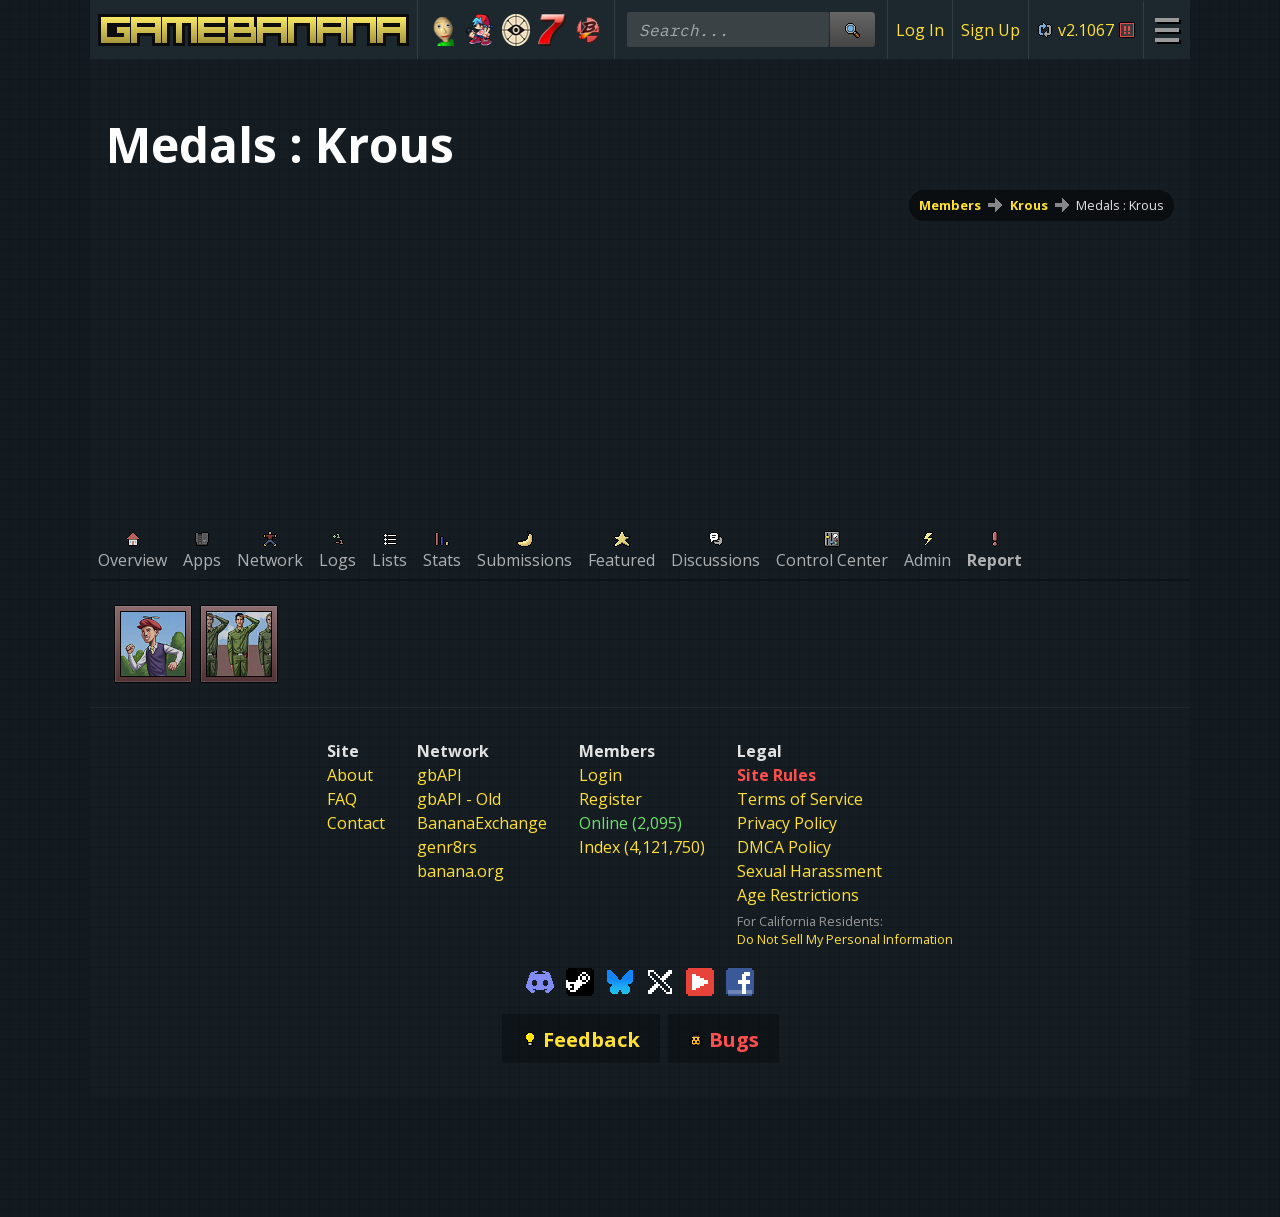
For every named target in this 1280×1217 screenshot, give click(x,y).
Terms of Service (800, 799)
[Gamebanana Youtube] (700, 980)
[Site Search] (852, 29)
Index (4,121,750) (642, 847)
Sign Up (990, 30)
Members (950, 205)
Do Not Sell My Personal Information (845, 939)
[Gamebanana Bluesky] (620, 980)
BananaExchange (482, 823)
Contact (356, 823)
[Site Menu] (1166, 29)
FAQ (342, 799)
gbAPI (439, 775)
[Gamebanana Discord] (540, 980)
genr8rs (447, 847)
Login (600, 775)
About (350, 775)
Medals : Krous (1120, 205)
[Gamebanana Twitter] (660, 980)
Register (610, 799)
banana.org (460, 871)
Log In (920, 30)
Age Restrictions (798, 895)
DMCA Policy (784, 847)
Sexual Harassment (809, 871)
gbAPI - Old (459, 799)
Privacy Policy (787, 823)
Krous (1029, 205)
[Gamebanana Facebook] (740, 980)
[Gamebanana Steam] (580, 980)
